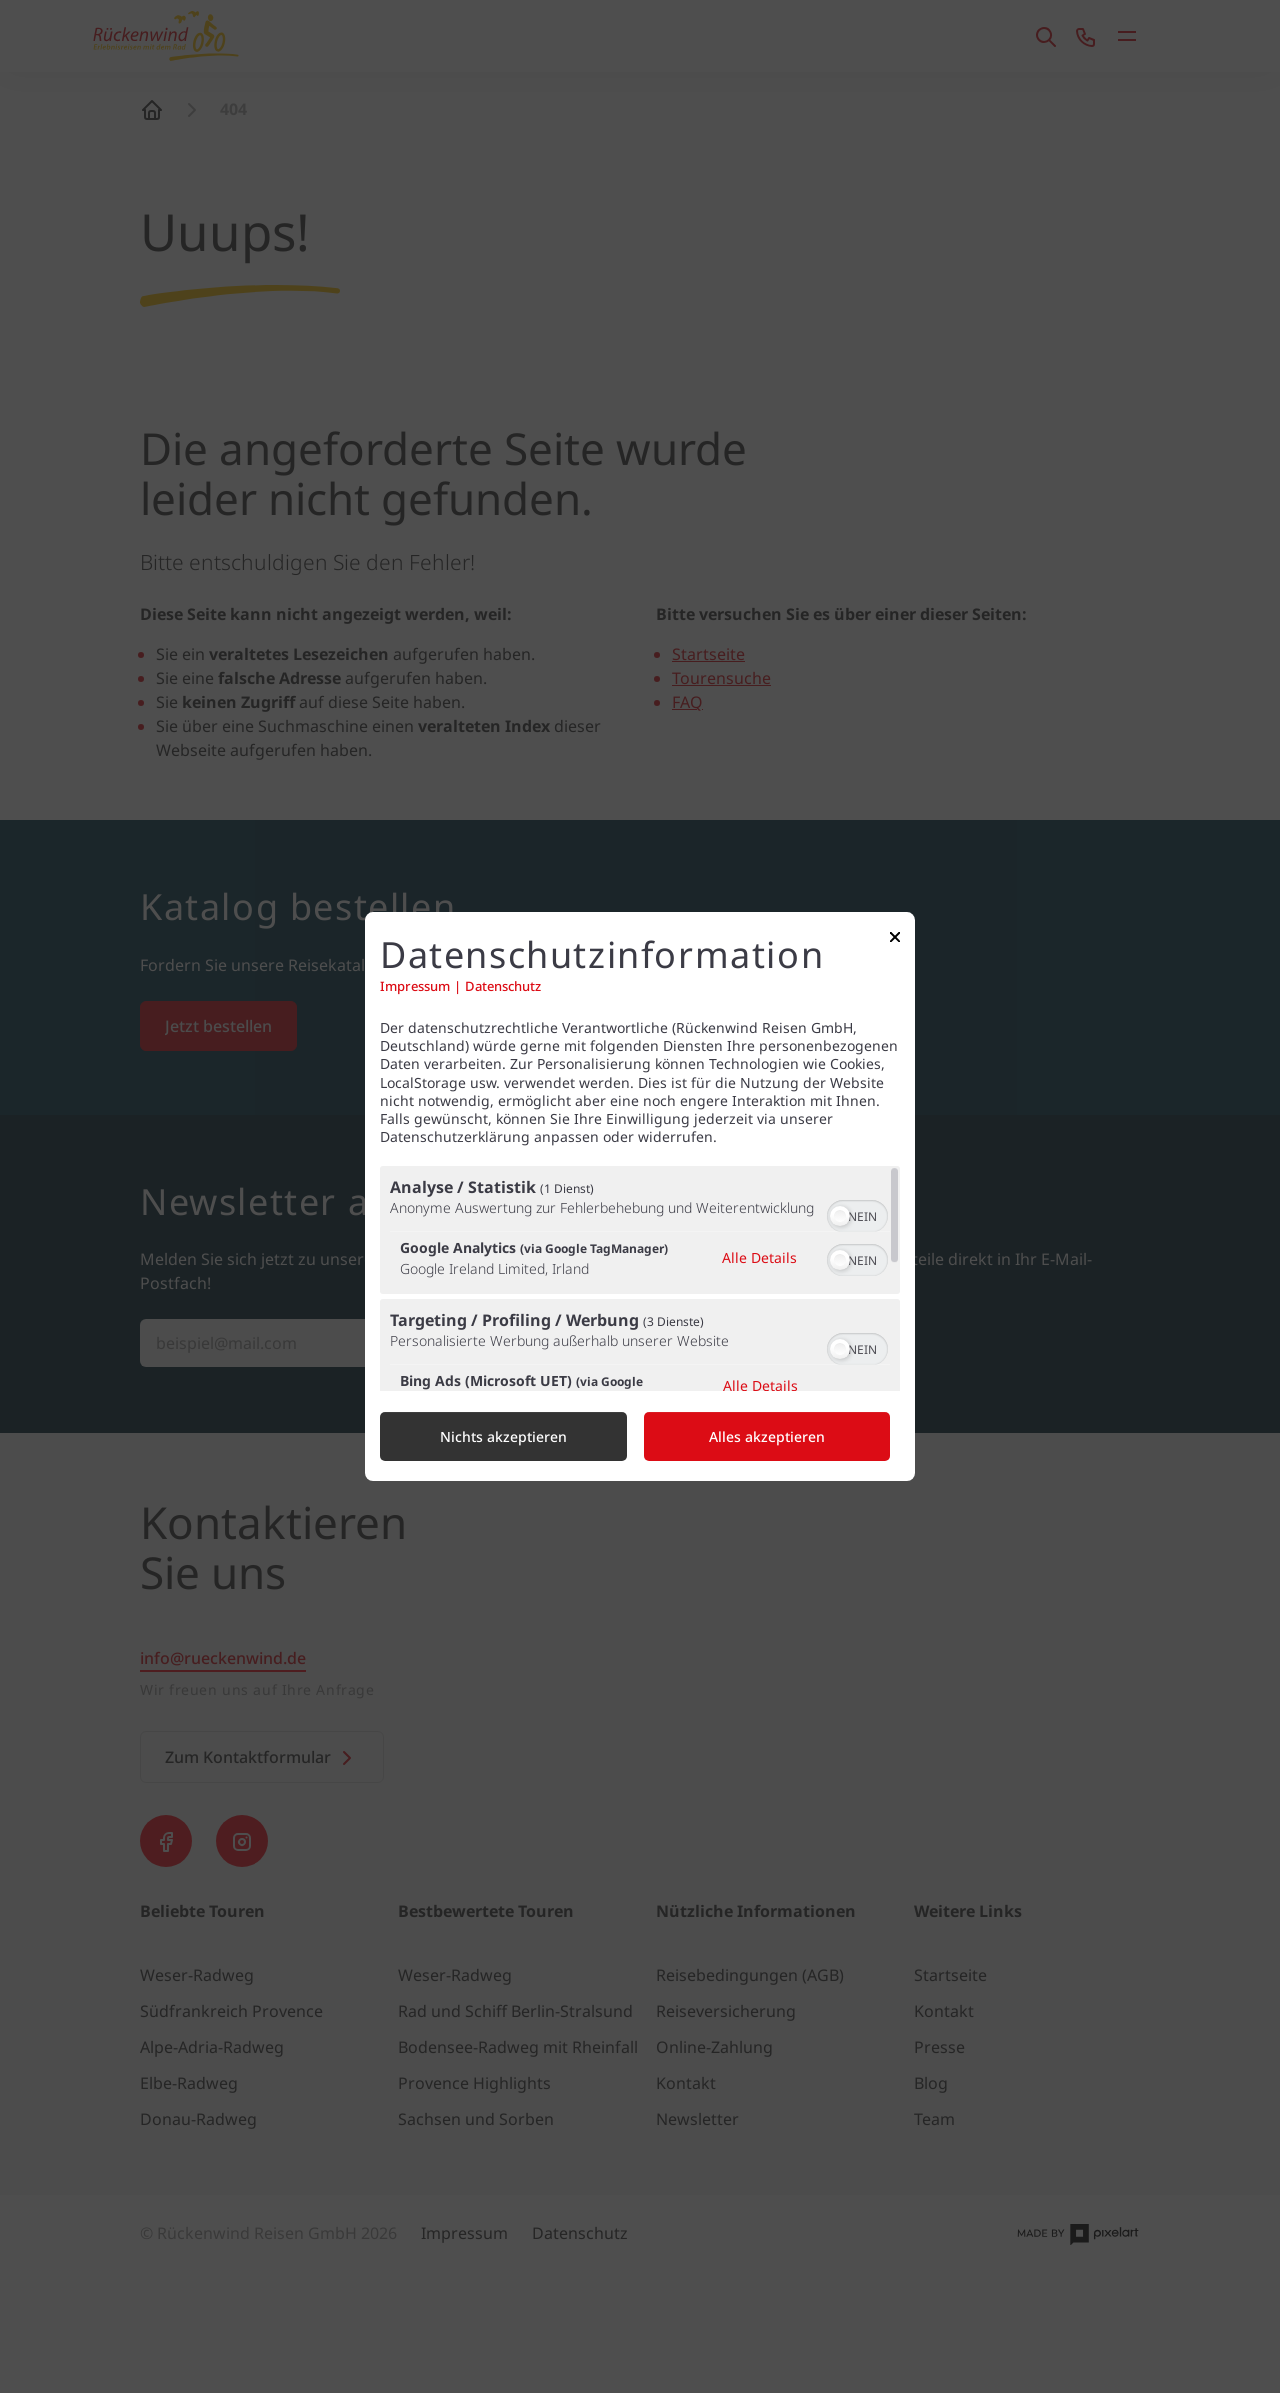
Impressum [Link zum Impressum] (415, 986)
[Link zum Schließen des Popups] (895, 941)
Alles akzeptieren (767, 1436)
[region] (640, 1278)
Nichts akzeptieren (503, 1436)
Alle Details (759, 1257)
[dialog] (640, 1197)
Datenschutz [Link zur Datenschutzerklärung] (503, 986)
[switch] (857, 1214)
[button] (840, 1216)
